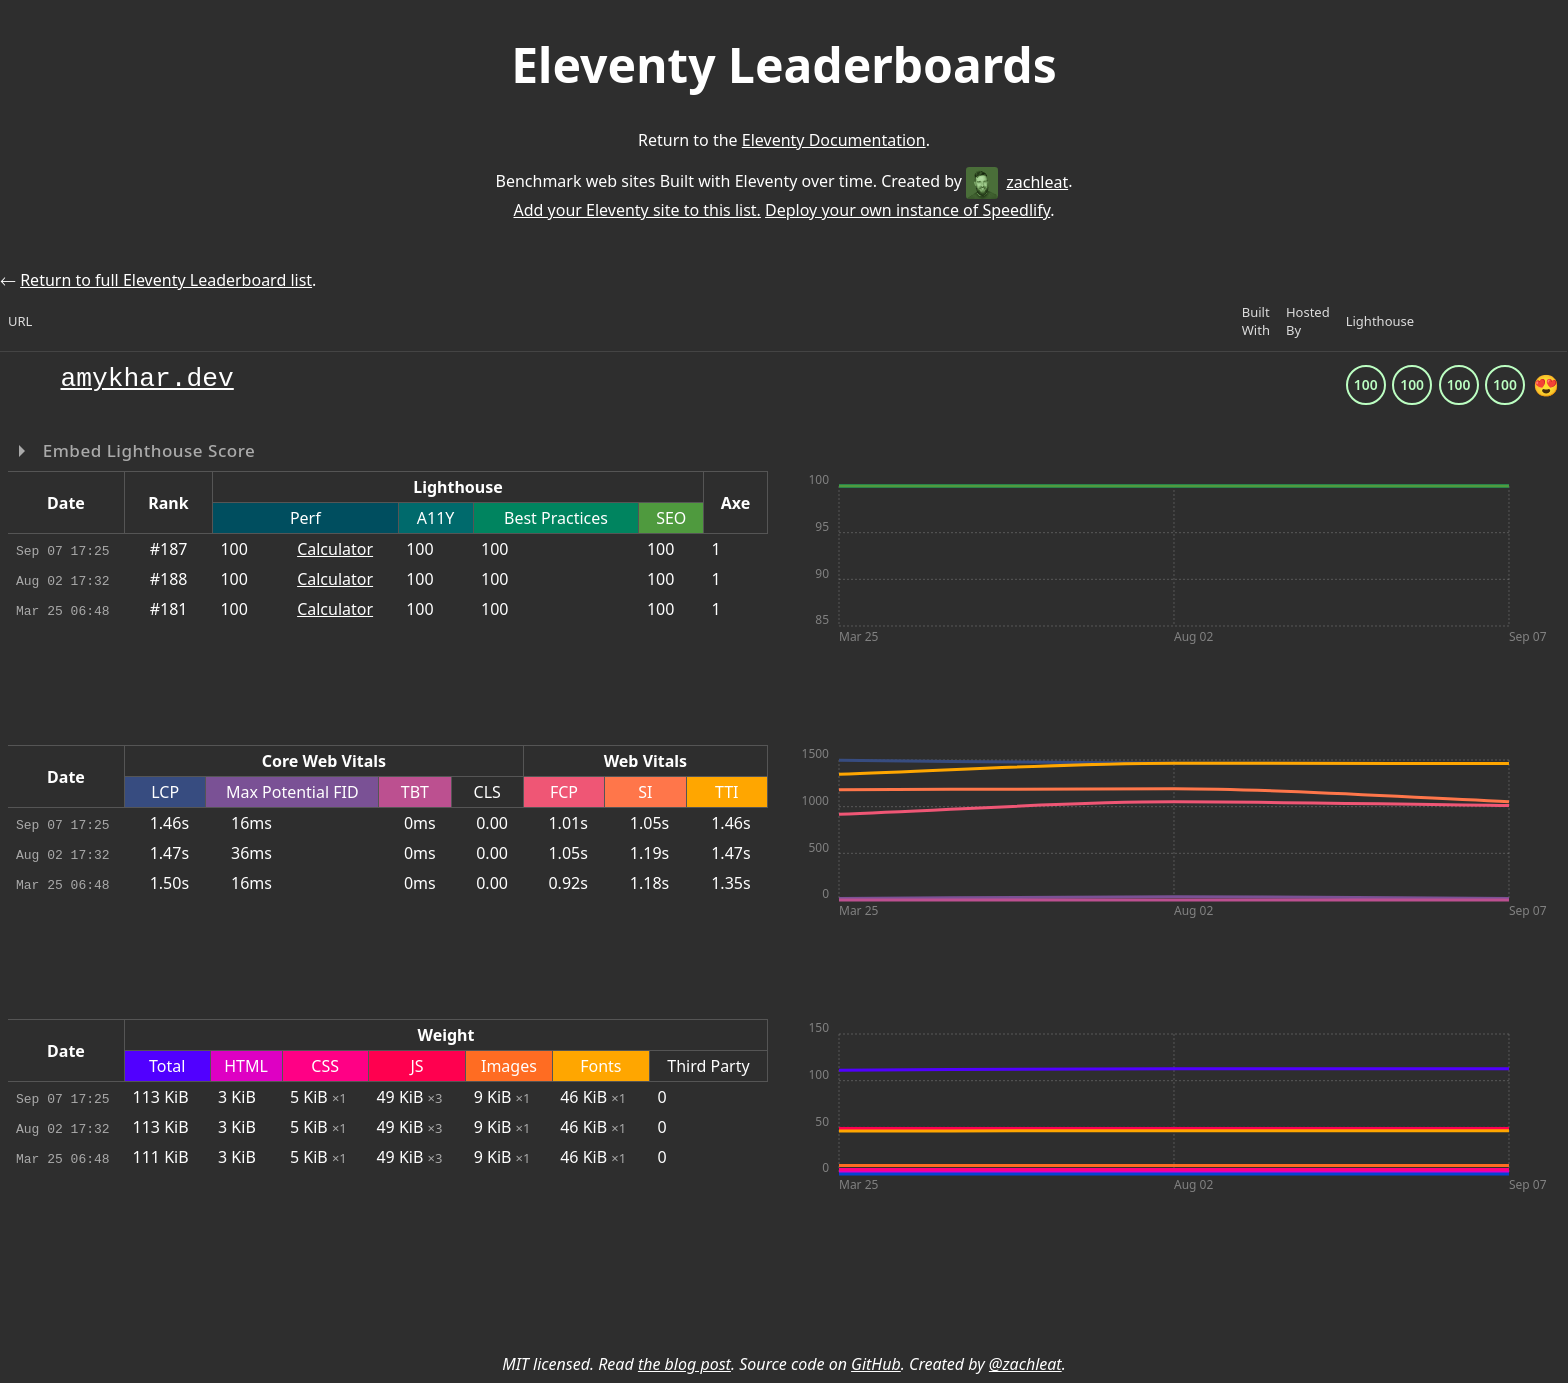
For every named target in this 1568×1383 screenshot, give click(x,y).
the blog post (684, 1364)
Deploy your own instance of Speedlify (907, 210)
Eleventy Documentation (834, 140)
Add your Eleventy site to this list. (636, 210)
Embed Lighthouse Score (147, 450)
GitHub (876, 1364)
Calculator (335, 549)
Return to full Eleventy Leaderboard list (166, 280)
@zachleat (1025, 1364)
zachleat (1017, 182)
